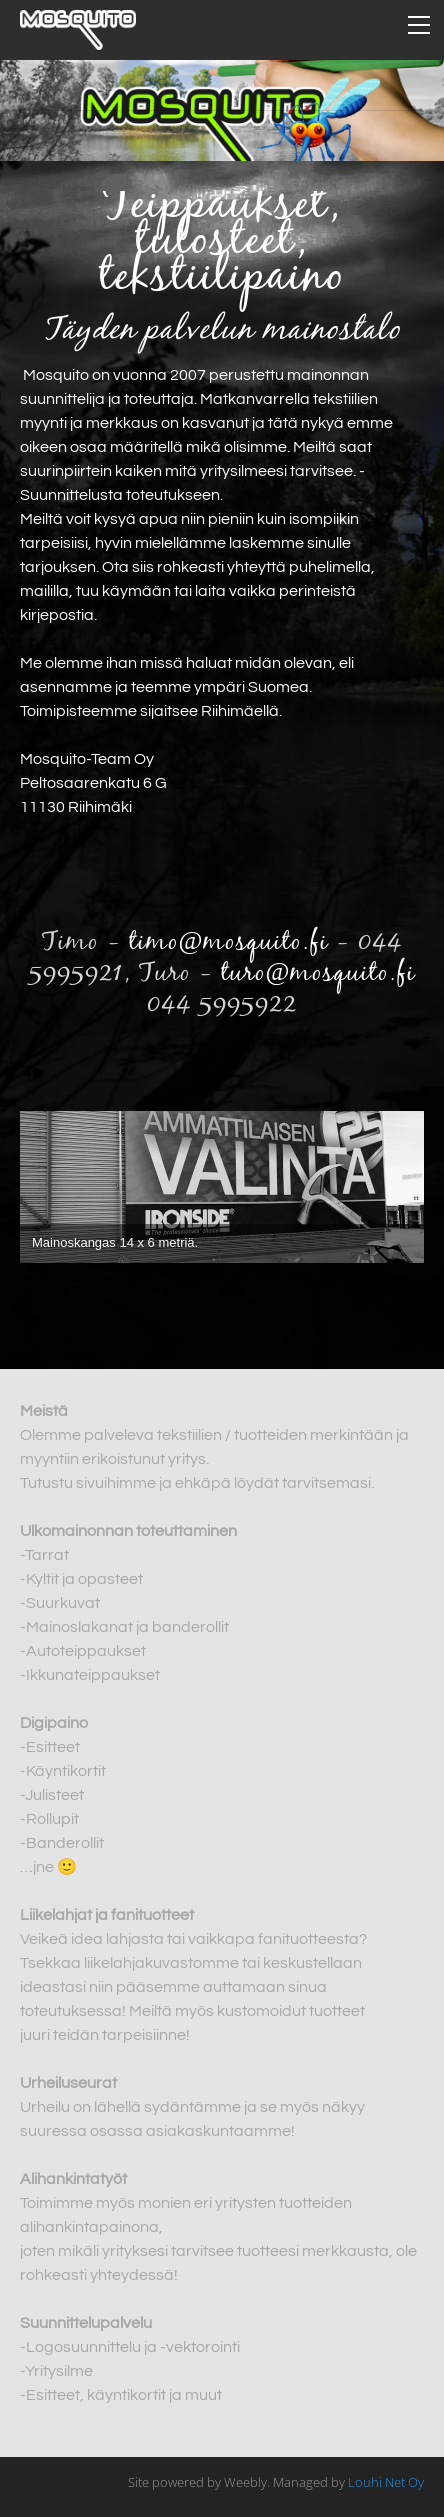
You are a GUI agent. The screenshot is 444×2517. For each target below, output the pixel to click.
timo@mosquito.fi (229, 943)
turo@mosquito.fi (318, 974)
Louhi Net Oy (386, 2482)
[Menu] (419, 25)
